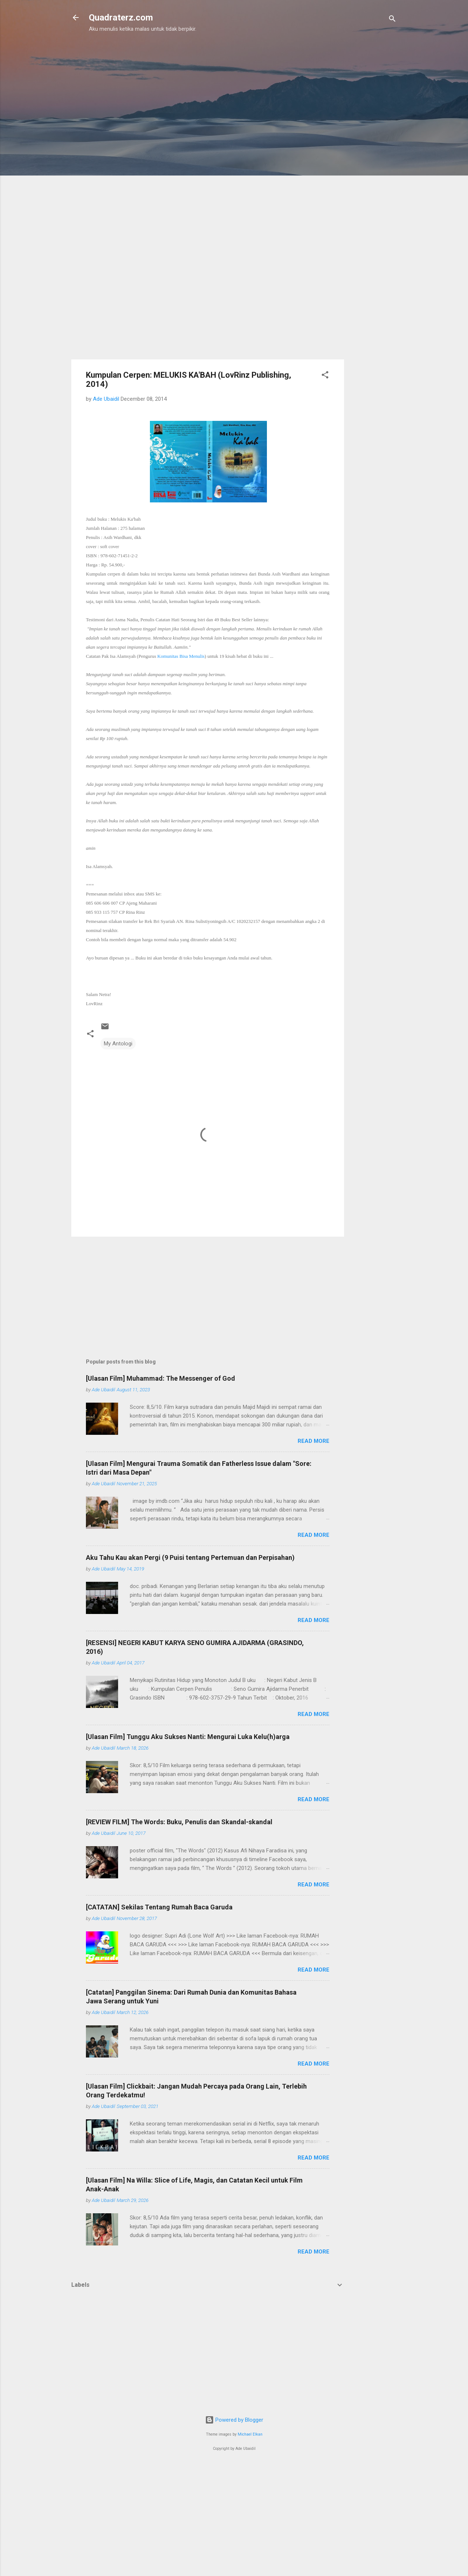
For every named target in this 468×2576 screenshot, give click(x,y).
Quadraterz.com (121, 17)
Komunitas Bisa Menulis (180, 656)
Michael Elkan (250, 2434)
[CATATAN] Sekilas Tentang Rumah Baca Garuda (159, 1907)
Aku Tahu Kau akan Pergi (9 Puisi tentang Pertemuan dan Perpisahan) (190, 1557)
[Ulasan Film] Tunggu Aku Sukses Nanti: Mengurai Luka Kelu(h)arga (188, 1736)
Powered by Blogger (234, 2420)
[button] (325, 376)
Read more (313, 1441)
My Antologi (118, 1043)
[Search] (392, 20)
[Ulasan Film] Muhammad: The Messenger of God (160, 1378)
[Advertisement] (145, 79)
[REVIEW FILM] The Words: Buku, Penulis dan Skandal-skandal (179, 1822)
